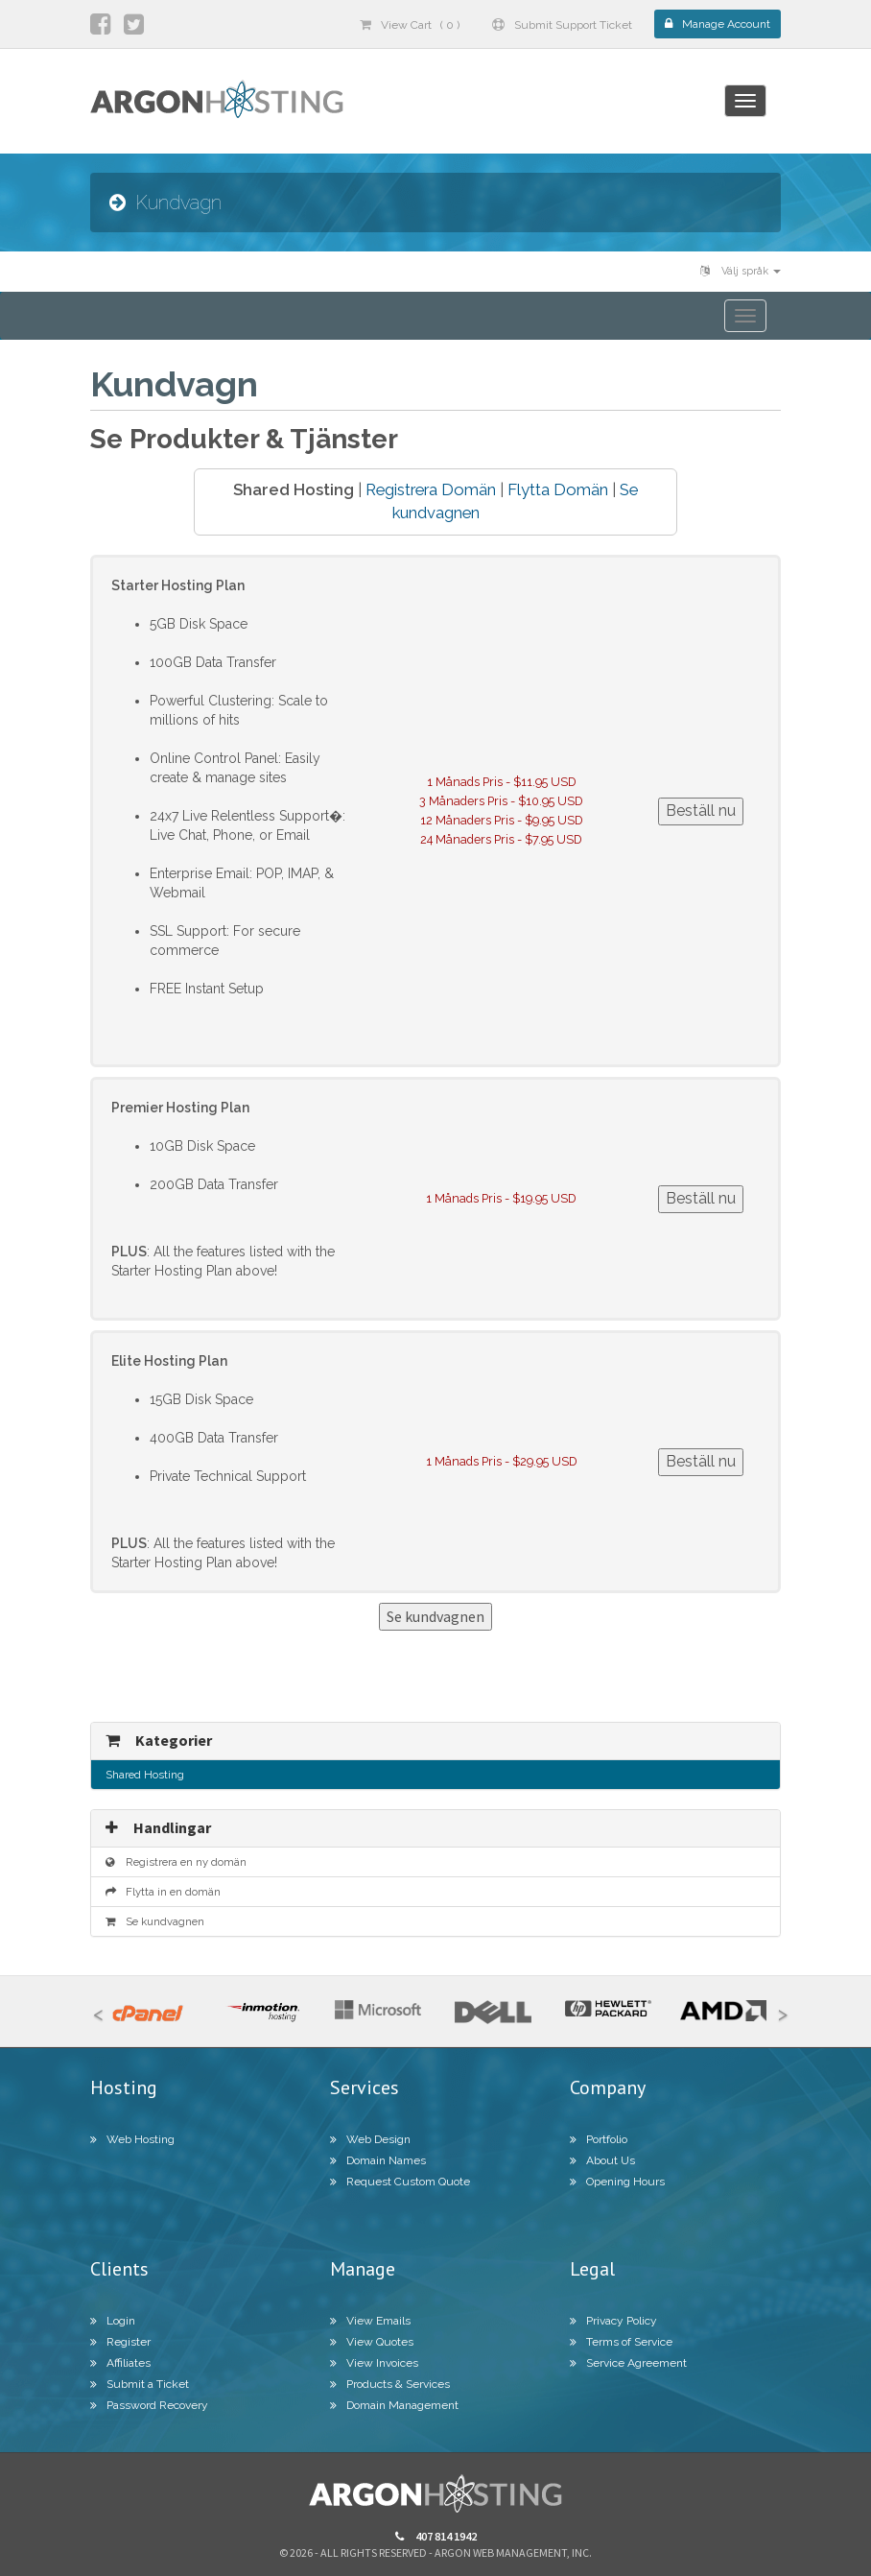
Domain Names (378, 2160)
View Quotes (371, 2342)
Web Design (370, 2139)
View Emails (370, 2320)
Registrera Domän (430, 489)
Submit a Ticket (139, 2384)
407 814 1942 (436, 2536)
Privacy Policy (613, 2320)
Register (120, 2342)
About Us (602, 2160)
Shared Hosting (145, 1774)
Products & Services (390, 2384)
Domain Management (394, 2405)
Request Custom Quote (400, 2181)
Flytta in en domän (163, 1891)
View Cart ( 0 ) (409, 25)
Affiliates (120, 2363)
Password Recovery (149, 2405)
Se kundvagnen (155, 1921)
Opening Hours (617, 2181)
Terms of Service (621, 2342)
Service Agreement (628, 2363)
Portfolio (598, 2139)
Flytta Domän (557, 489)
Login (112, 2320)
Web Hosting (132, 2139)
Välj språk (740, 271)
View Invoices (374, 2363)
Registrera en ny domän (176, 1862)
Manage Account (717, 24)
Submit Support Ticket (562, 25)
